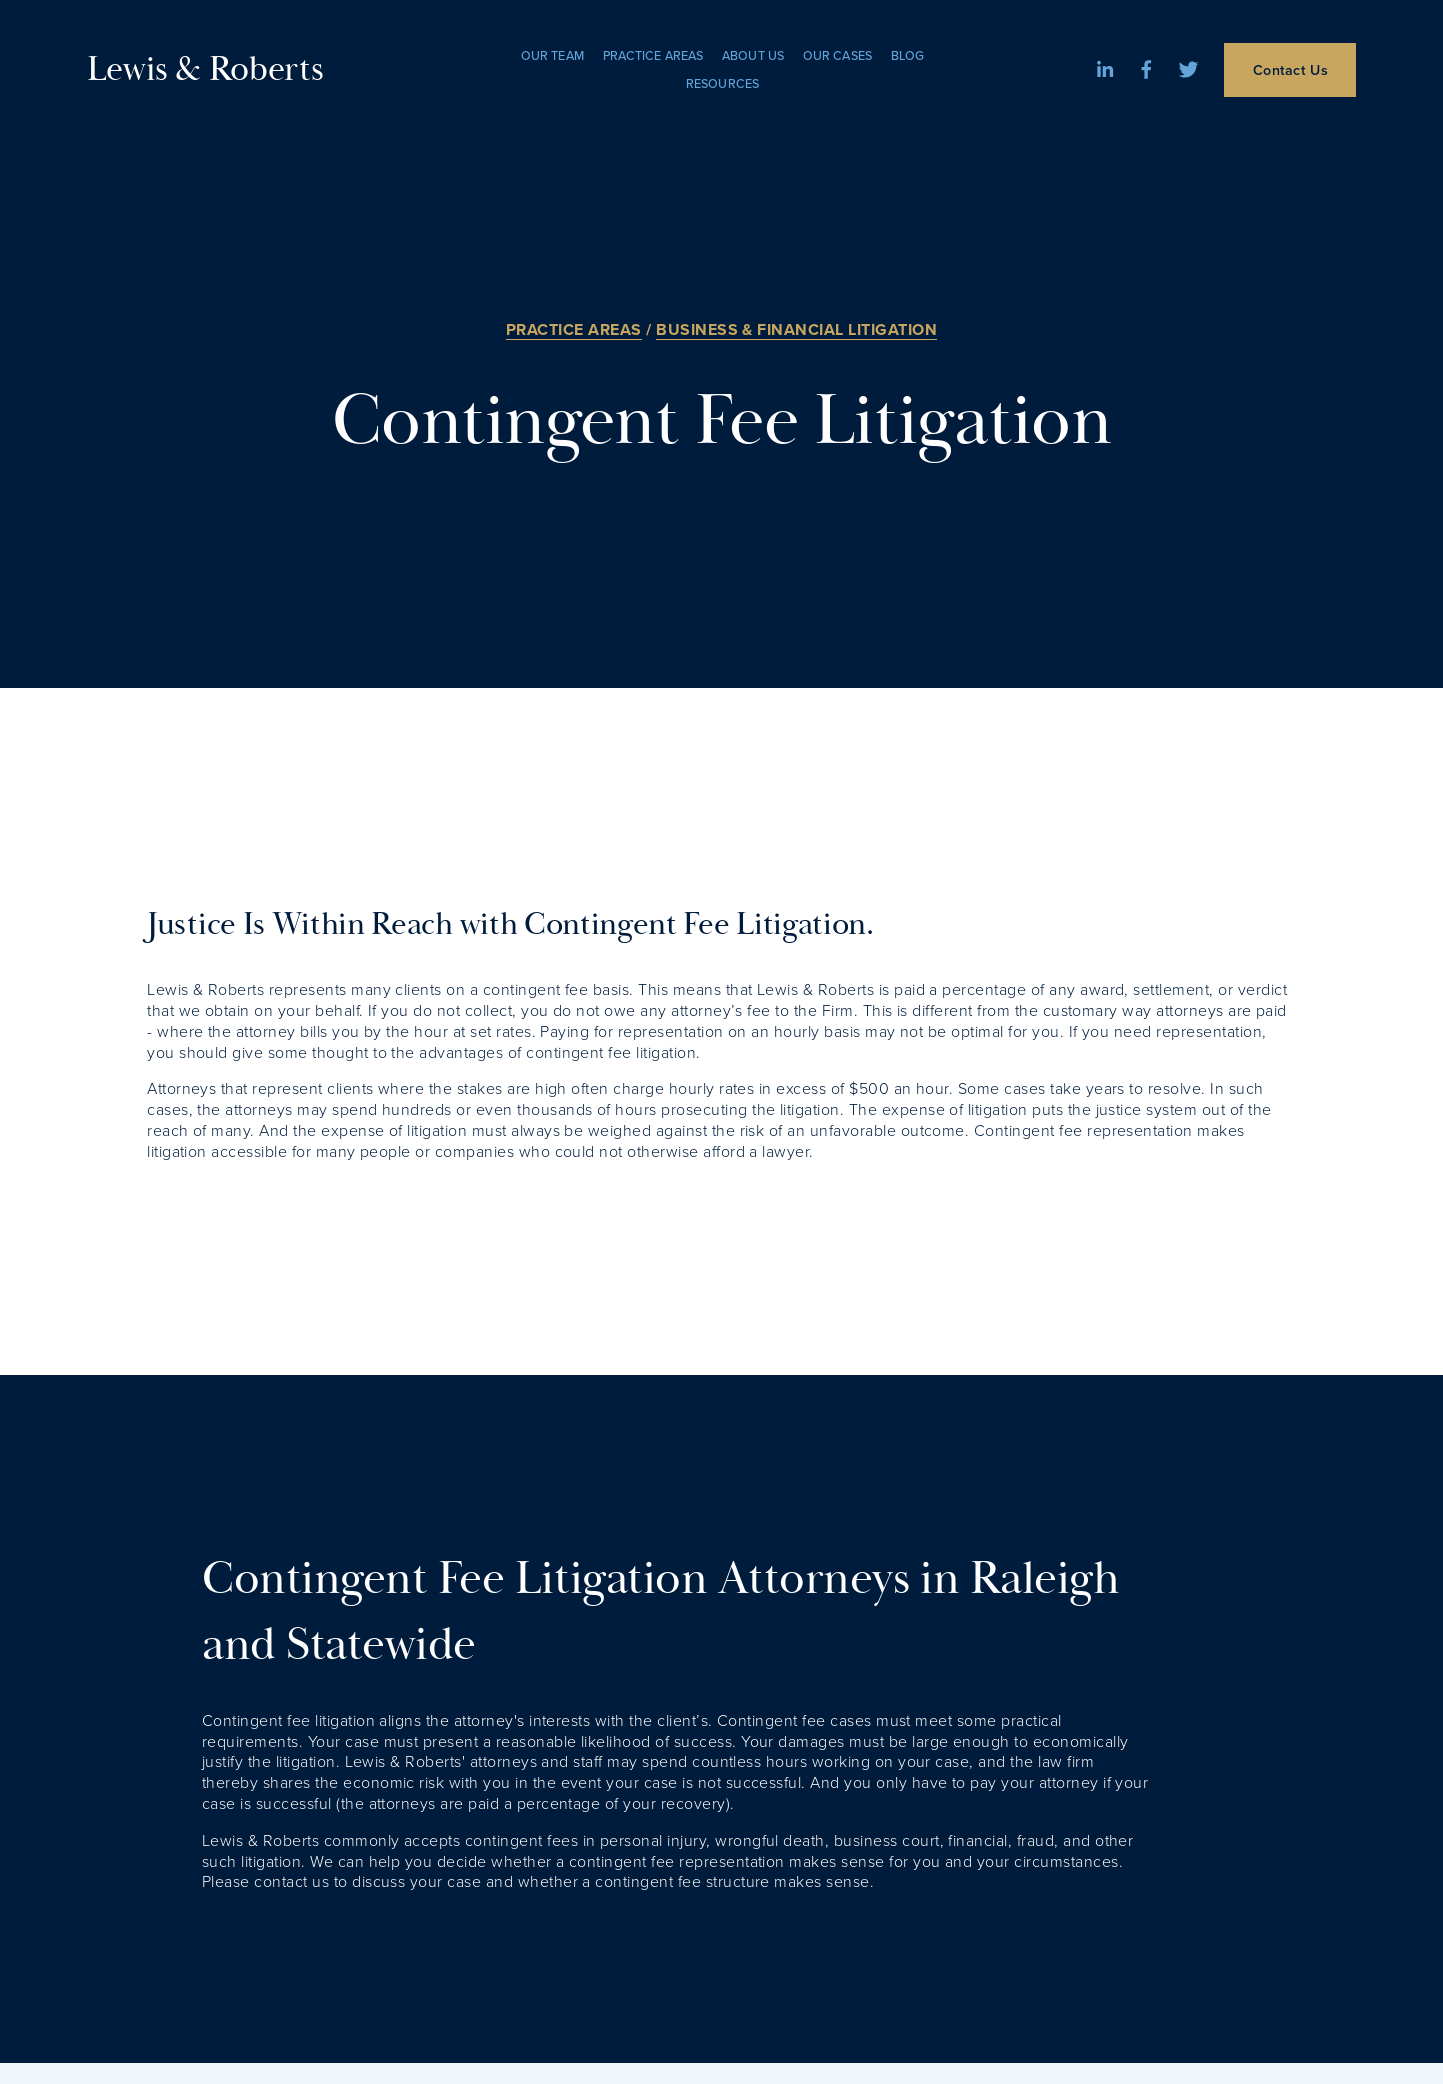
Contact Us (1290, 70)
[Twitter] (1188, 69)
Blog (908, 55)
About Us (753, 55)
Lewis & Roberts (205, 69)
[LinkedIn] (1104, 69)
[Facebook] (1146, 69)
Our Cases (837, 55)
